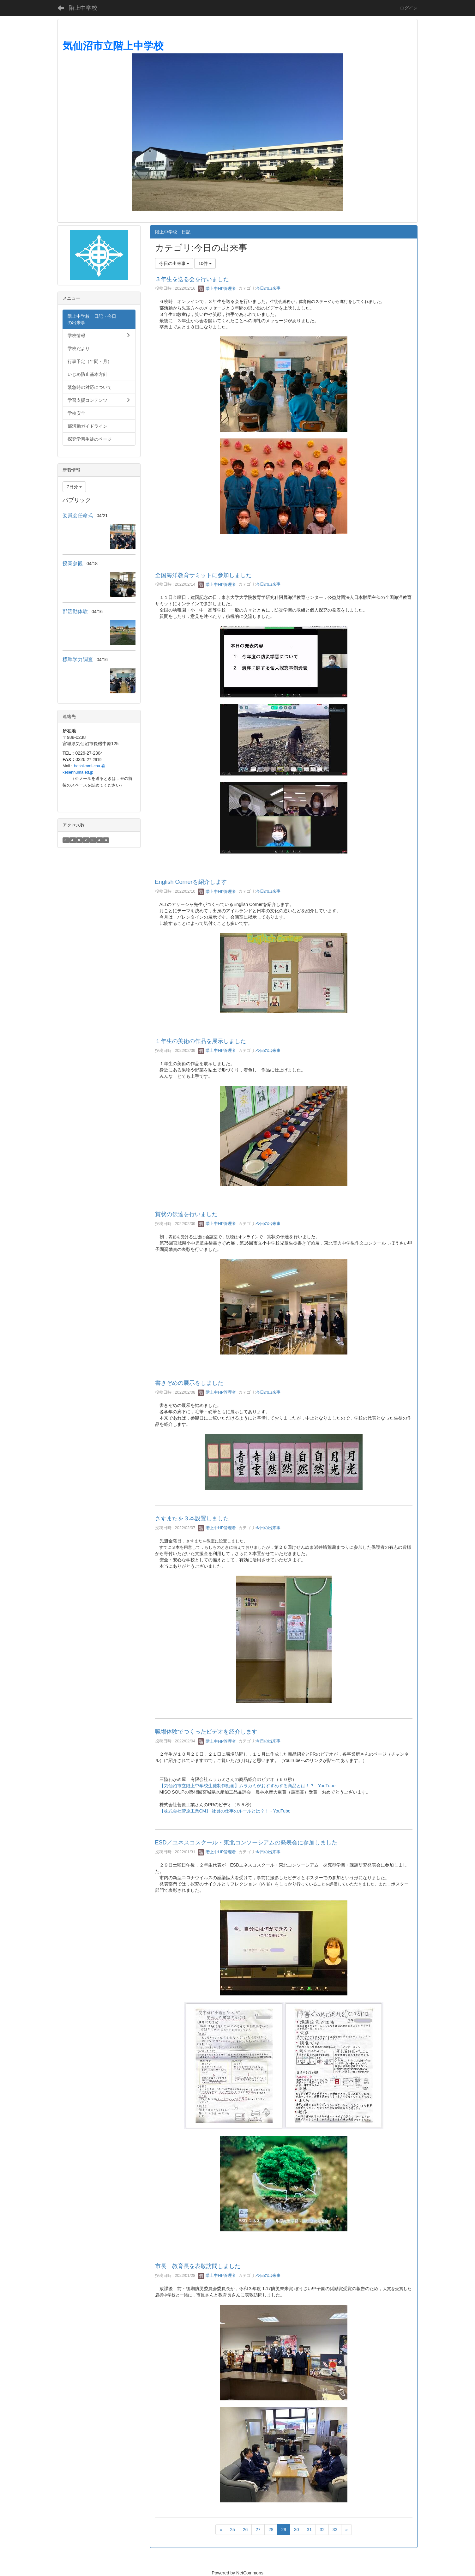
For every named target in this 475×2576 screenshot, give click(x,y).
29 (283, 2529)
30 (296, 2529)
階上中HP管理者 (217, 288)
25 (232, 2529)
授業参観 (73, 563)
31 (309, 2529)
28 (271, 2529)
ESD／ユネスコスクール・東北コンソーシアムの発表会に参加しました (246, 1842)
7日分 (74, 486)
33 (335, 2529)
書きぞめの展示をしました (189, 1383)
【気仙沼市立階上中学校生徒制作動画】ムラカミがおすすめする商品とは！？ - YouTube (247, 1785)
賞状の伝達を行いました (186, 1214)
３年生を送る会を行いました (192, 279)
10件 (204, 263)
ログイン (409, 7)
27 (258, 2529)
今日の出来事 (268, 288)
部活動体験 (75, 611)
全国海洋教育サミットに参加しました (203, 575)
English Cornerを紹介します (191, 882)
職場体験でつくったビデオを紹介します (206, 1731)
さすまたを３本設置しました (192, 1518)
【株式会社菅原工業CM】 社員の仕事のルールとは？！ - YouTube (225, 1810)
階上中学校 (83, 8)
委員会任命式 (78, 515)
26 (245, 2529)
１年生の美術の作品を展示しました (200, 1041)
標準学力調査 (78, 659)
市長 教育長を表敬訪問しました (197, 2266)
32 (322, 2529)
